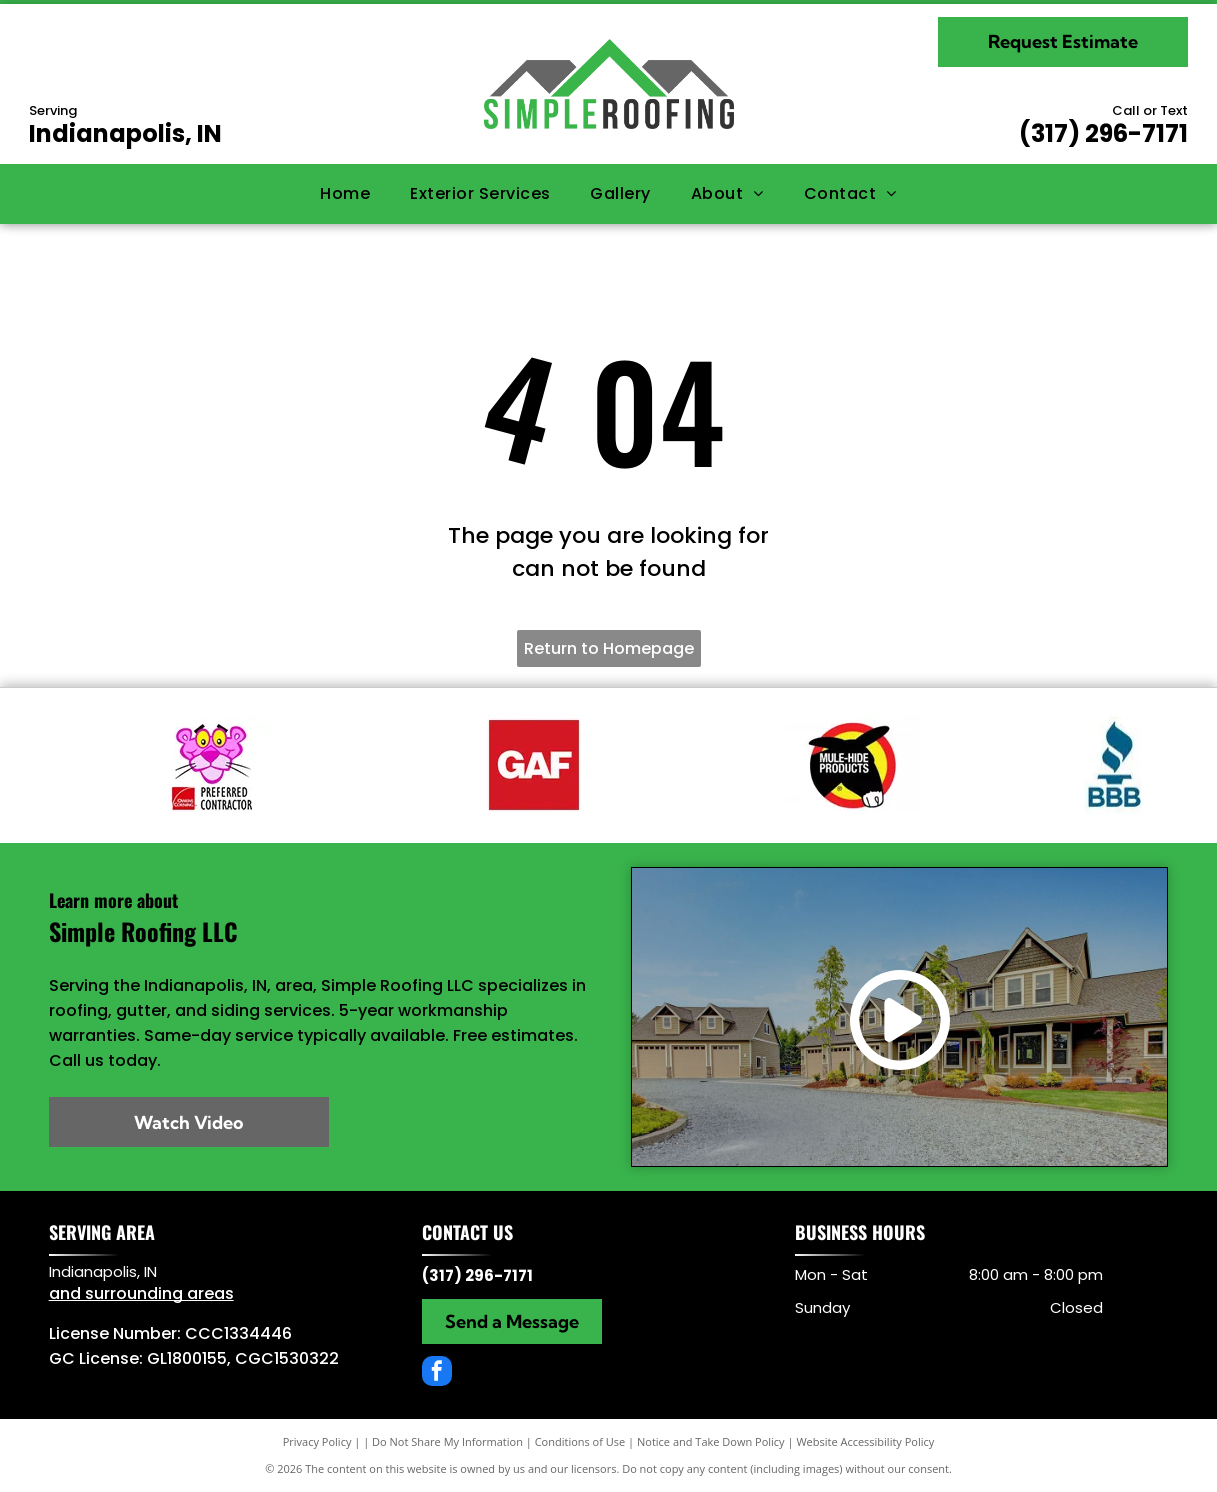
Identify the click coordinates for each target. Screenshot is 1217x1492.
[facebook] (437, 1373)
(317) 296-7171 (1103, 133)
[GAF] (532, 765)
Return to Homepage (609, 648)
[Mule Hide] (853, 765)
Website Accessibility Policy (865, 1441)
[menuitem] (345, 194)
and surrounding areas (141, 1293)
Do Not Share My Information (447, 1441)
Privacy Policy (317, 1441)
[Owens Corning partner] (211, 765)
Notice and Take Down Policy (711, 1441)
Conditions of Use (580, 1441)
